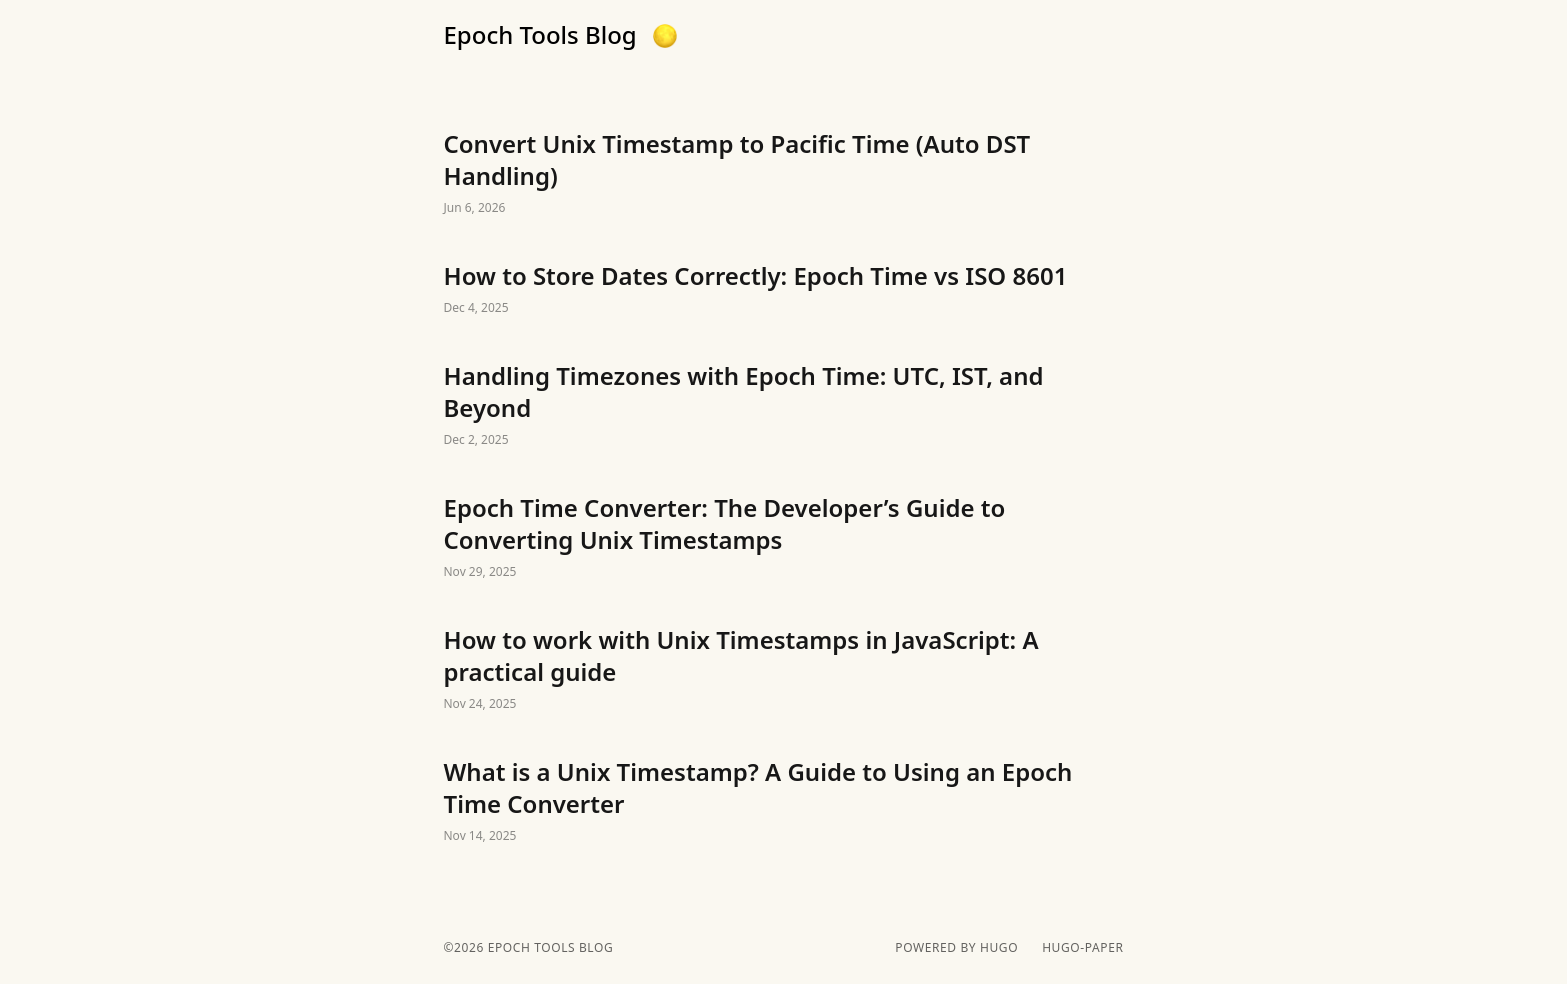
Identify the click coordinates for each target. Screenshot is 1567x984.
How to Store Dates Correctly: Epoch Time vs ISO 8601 (784, 290)
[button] (665, 36)
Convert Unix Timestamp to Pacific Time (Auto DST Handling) (784, 174)
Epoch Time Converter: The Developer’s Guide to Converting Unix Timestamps (784, 538)
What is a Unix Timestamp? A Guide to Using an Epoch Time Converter (784, 802)
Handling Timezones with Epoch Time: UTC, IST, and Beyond (784, 406)
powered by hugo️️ (956, 948)
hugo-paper (1082, 948)
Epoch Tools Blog (540, 35)
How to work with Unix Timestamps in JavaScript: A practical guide (784, 670)
